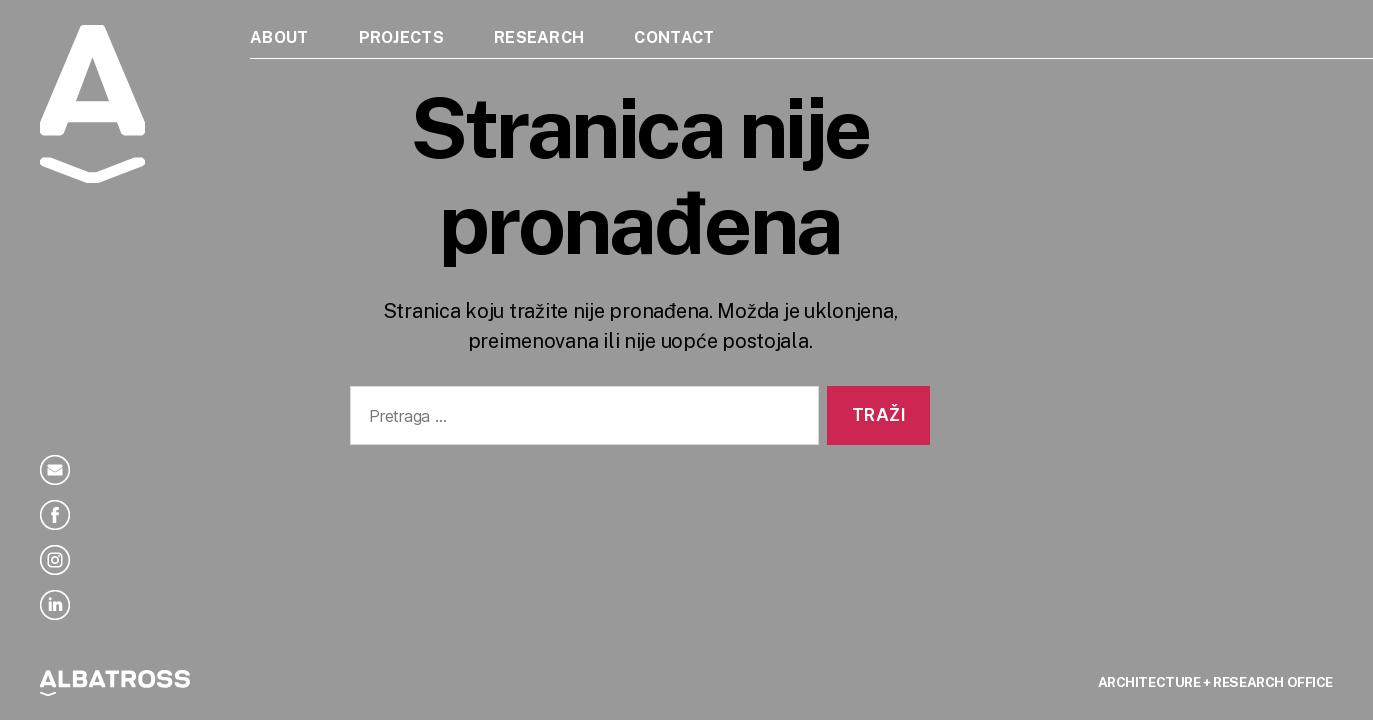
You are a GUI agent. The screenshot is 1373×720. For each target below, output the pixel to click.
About (279, 37)
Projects (401, 37)
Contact (674, 37)
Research (539, 37)
